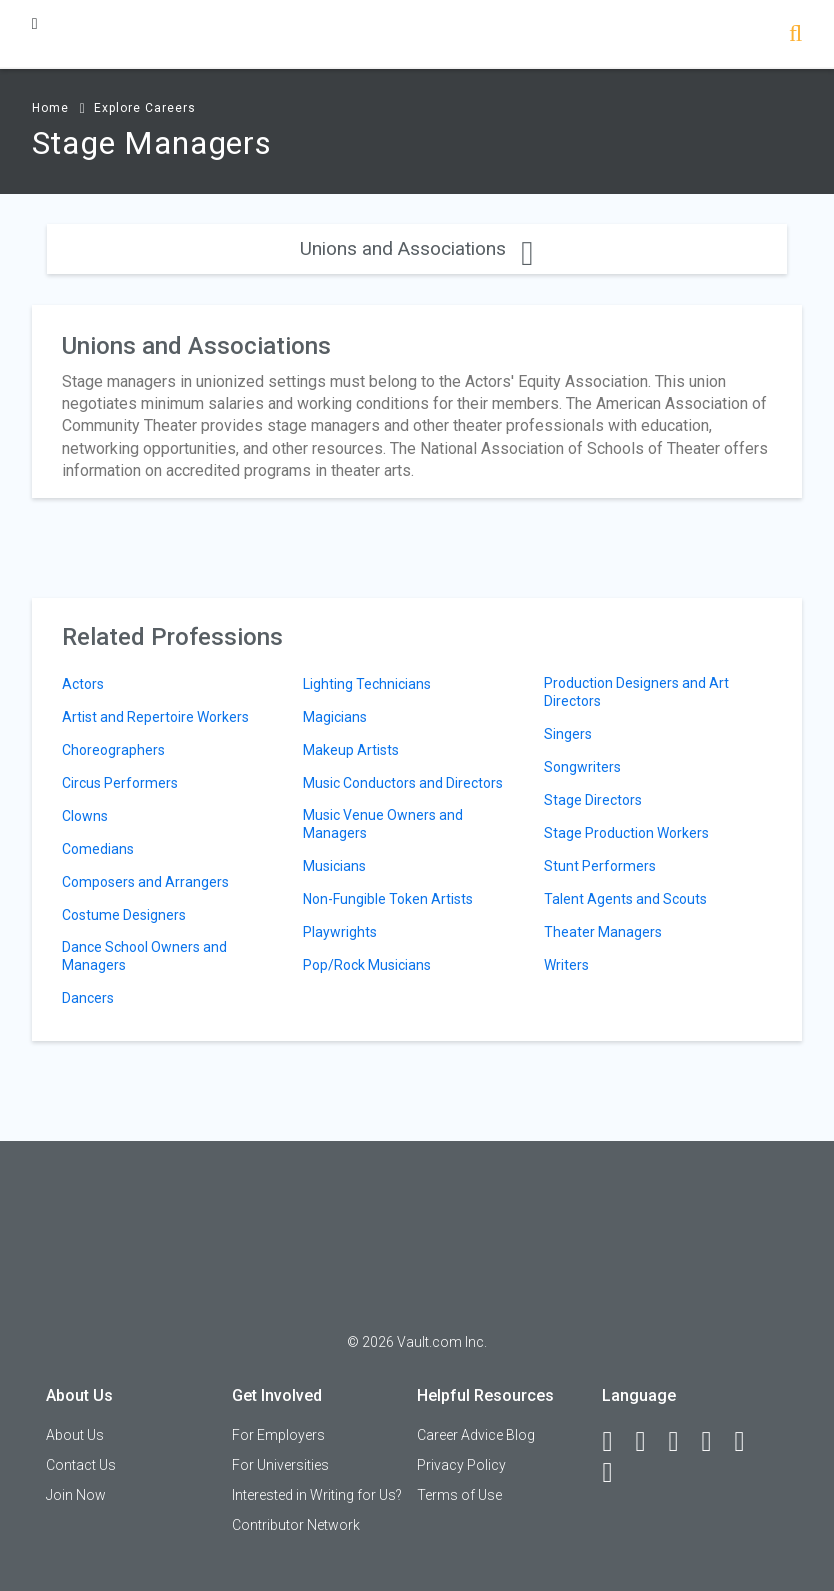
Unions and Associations (416, 248)
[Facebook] (616, 1442)
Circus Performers (120, 783)
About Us (75, 1435)
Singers (568, 734)
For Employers (278, 1435)
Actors (83, 684)
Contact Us (81, 1465)
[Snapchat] (616, 1473)
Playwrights (340, 932)
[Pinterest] (748, 1442)
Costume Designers (124, 915)
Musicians (334, 866)
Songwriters (582, 767)
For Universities (280, 1465)
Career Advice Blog (476, 1435)
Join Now (76, 1495)
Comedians (98, 849)
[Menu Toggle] (35, 23)
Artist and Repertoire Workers (155, 717)
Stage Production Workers (626, 833)
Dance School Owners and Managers (144, 956)
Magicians (335, 717)
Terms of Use (459, 1495)
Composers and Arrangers (145, 882)
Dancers (88, 998)
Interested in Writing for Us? (317, 1495)
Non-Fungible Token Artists (388, 899)
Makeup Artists (351, 750)
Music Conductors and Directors (403, 783)
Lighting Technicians (367, 684)
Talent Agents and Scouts (625, 899)
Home (50, 108)
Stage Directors (593, 800)
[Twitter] (682, 1442)
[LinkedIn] (649, 1442)
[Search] (795, 35)
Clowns (85, 816)
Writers (566, 965)
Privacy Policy (461, 1465)
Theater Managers (603, 932)
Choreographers (113, 750)
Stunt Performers (600, 866)
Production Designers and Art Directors (636, 692)
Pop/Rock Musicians (367, 965)
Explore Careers (145, 108)
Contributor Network (296, 1525)
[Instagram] (715, 1442)
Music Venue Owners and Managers (383, 824)
